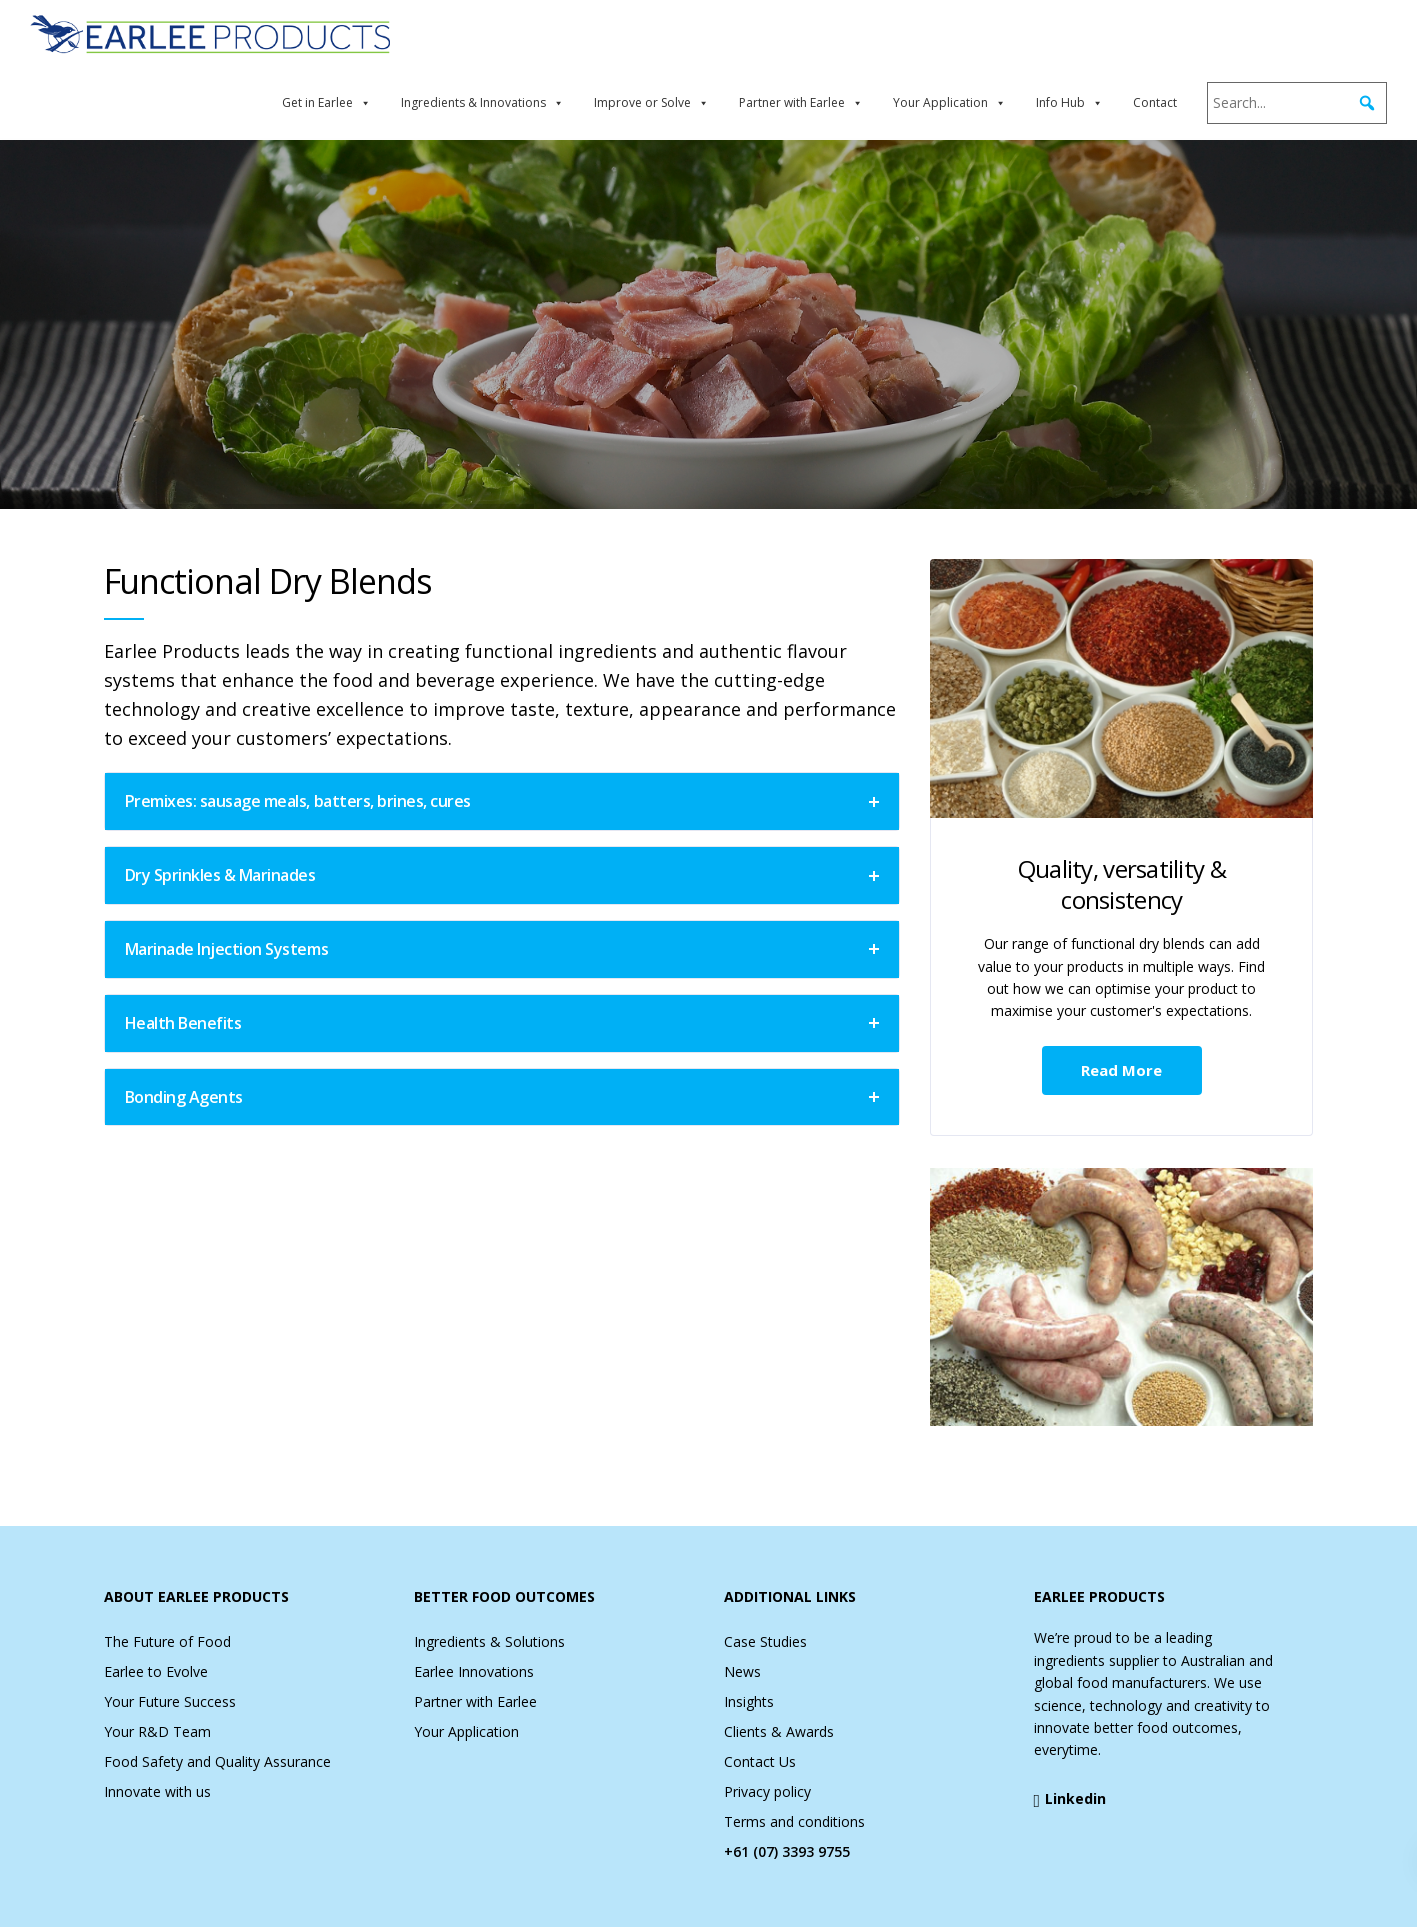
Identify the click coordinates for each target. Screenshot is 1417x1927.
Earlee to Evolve (156, 1671)
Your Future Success (170, 1701)
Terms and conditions (794, 1821)
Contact (1155, 102)
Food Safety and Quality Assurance (217, 1761)
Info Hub (1060, 102)
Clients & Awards (779, 1731)
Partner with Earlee (792, 102)
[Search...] (1297, 103)
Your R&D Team (157, 1731)
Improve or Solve (642, 102)
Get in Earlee (317, 102)
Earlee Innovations (474, 1671)
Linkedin (1070, 1799)
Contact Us (760, 1761)
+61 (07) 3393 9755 (787, 1851)
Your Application (940, 102)
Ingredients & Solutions (489, 1641)
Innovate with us (157, 1791)
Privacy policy (767, 1791)
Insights (749, 1701)
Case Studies (765, 1641)
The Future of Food (167, 1641)
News (742, 1671)
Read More (1121, 1070)
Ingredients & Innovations (473, 102)
